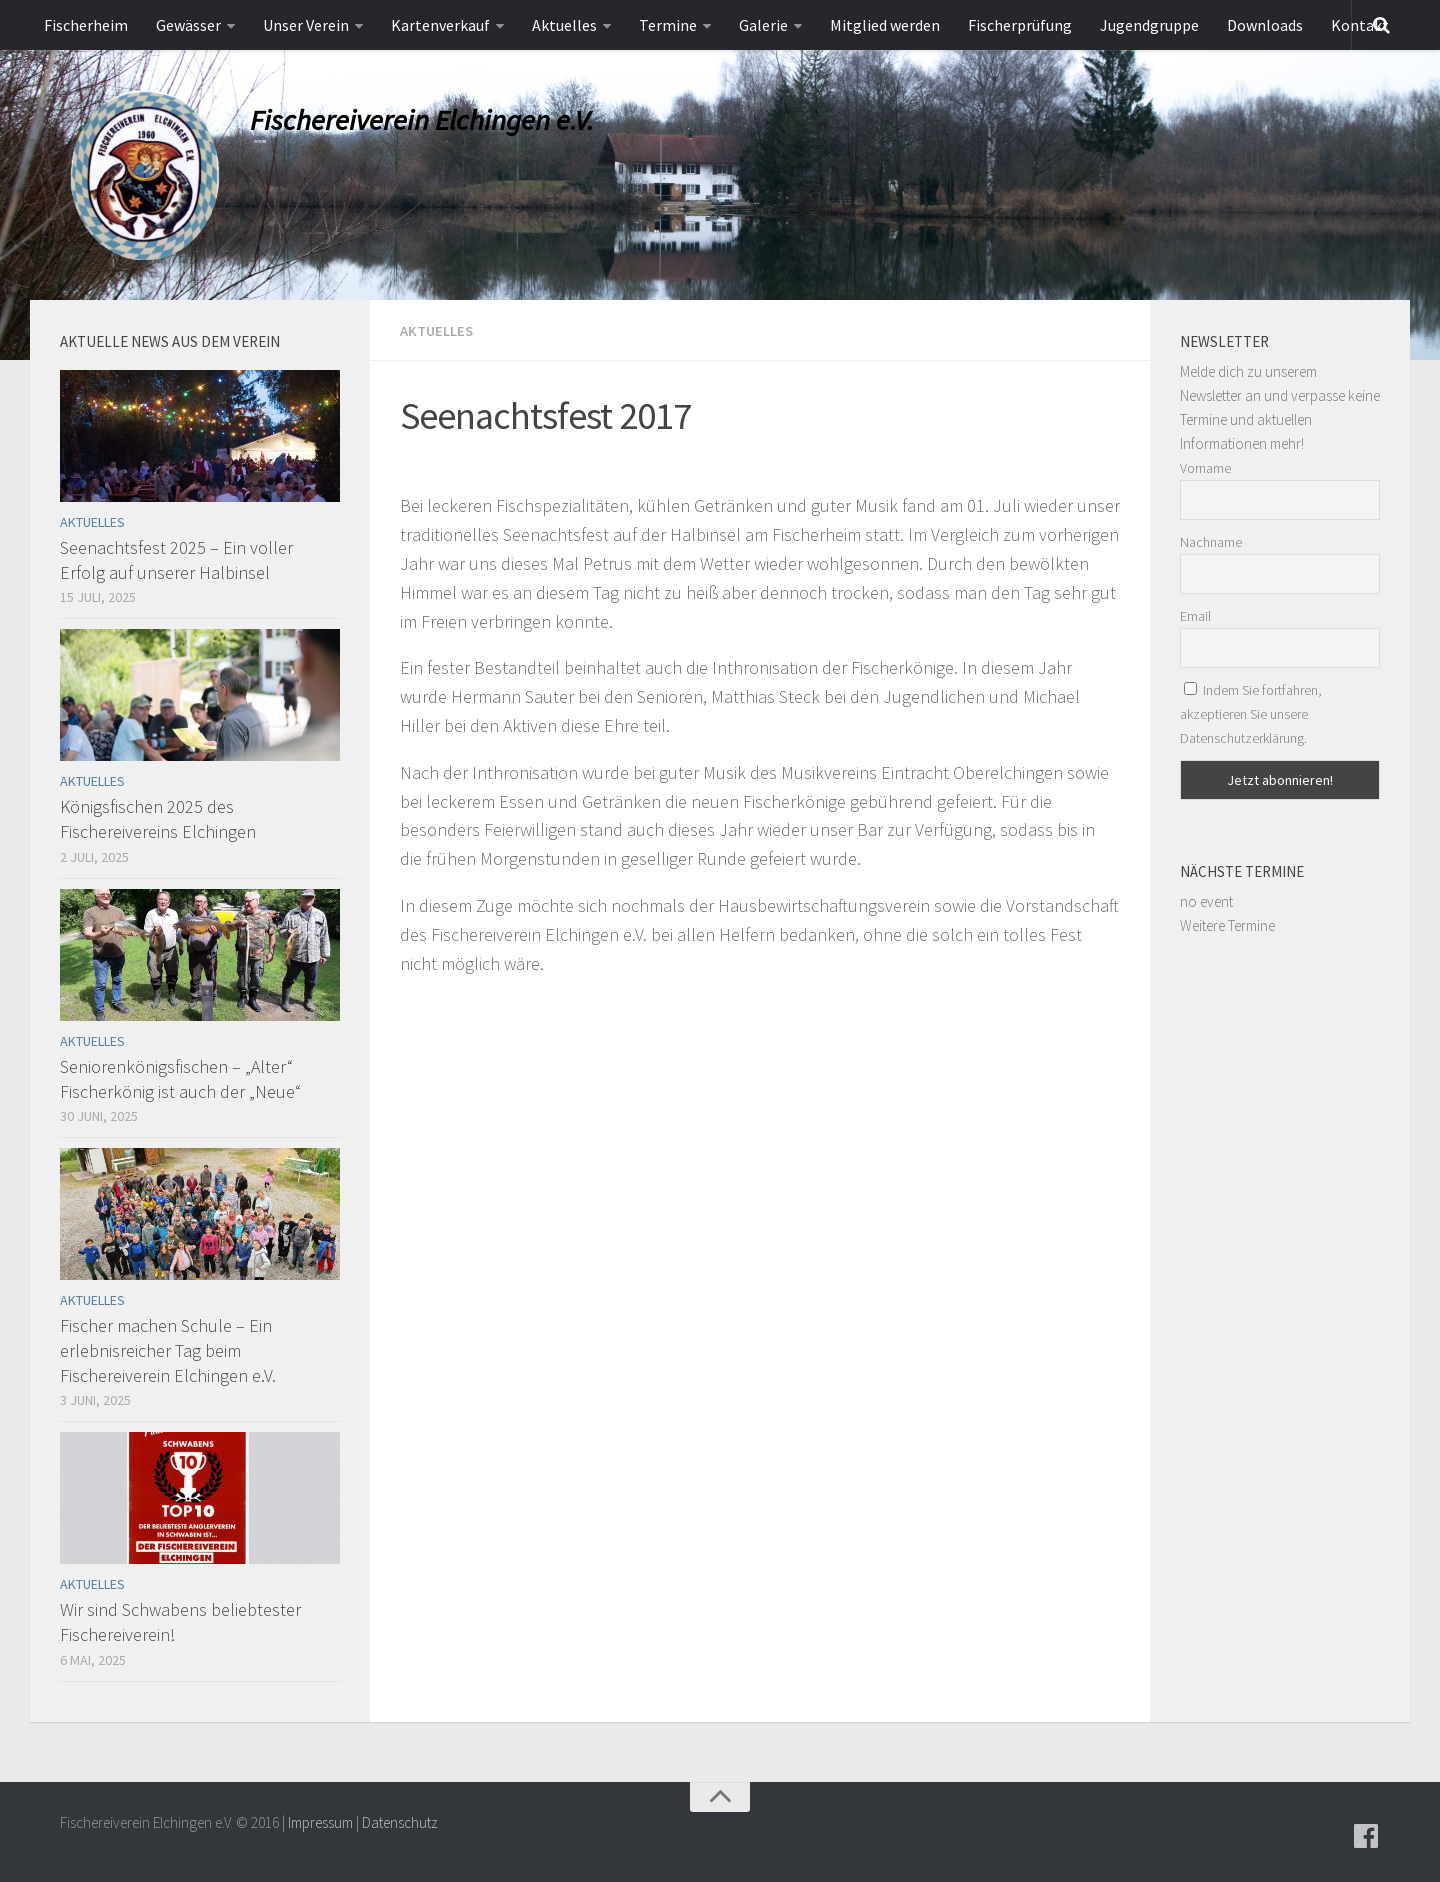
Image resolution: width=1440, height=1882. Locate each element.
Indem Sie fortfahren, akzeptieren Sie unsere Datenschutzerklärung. (1251, 714)
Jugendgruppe (1149, 25)
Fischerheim (86, 25)
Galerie (763, 25)
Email (1195, 616)
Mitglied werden (885, 25)
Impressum (320, 1822)
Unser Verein (306, 25)
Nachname (1211, 542)
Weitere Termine (1227, 925)
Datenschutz (400, 1822)
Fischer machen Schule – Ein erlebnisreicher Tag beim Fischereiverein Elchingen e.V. (168, 1350)
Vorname (1205, 468)
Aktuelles (564, 25)
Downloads (1265, 25)
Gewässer (188, 25)
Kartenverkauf (440, 25)
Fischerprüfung (1020, 25)
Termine (668, 25)
